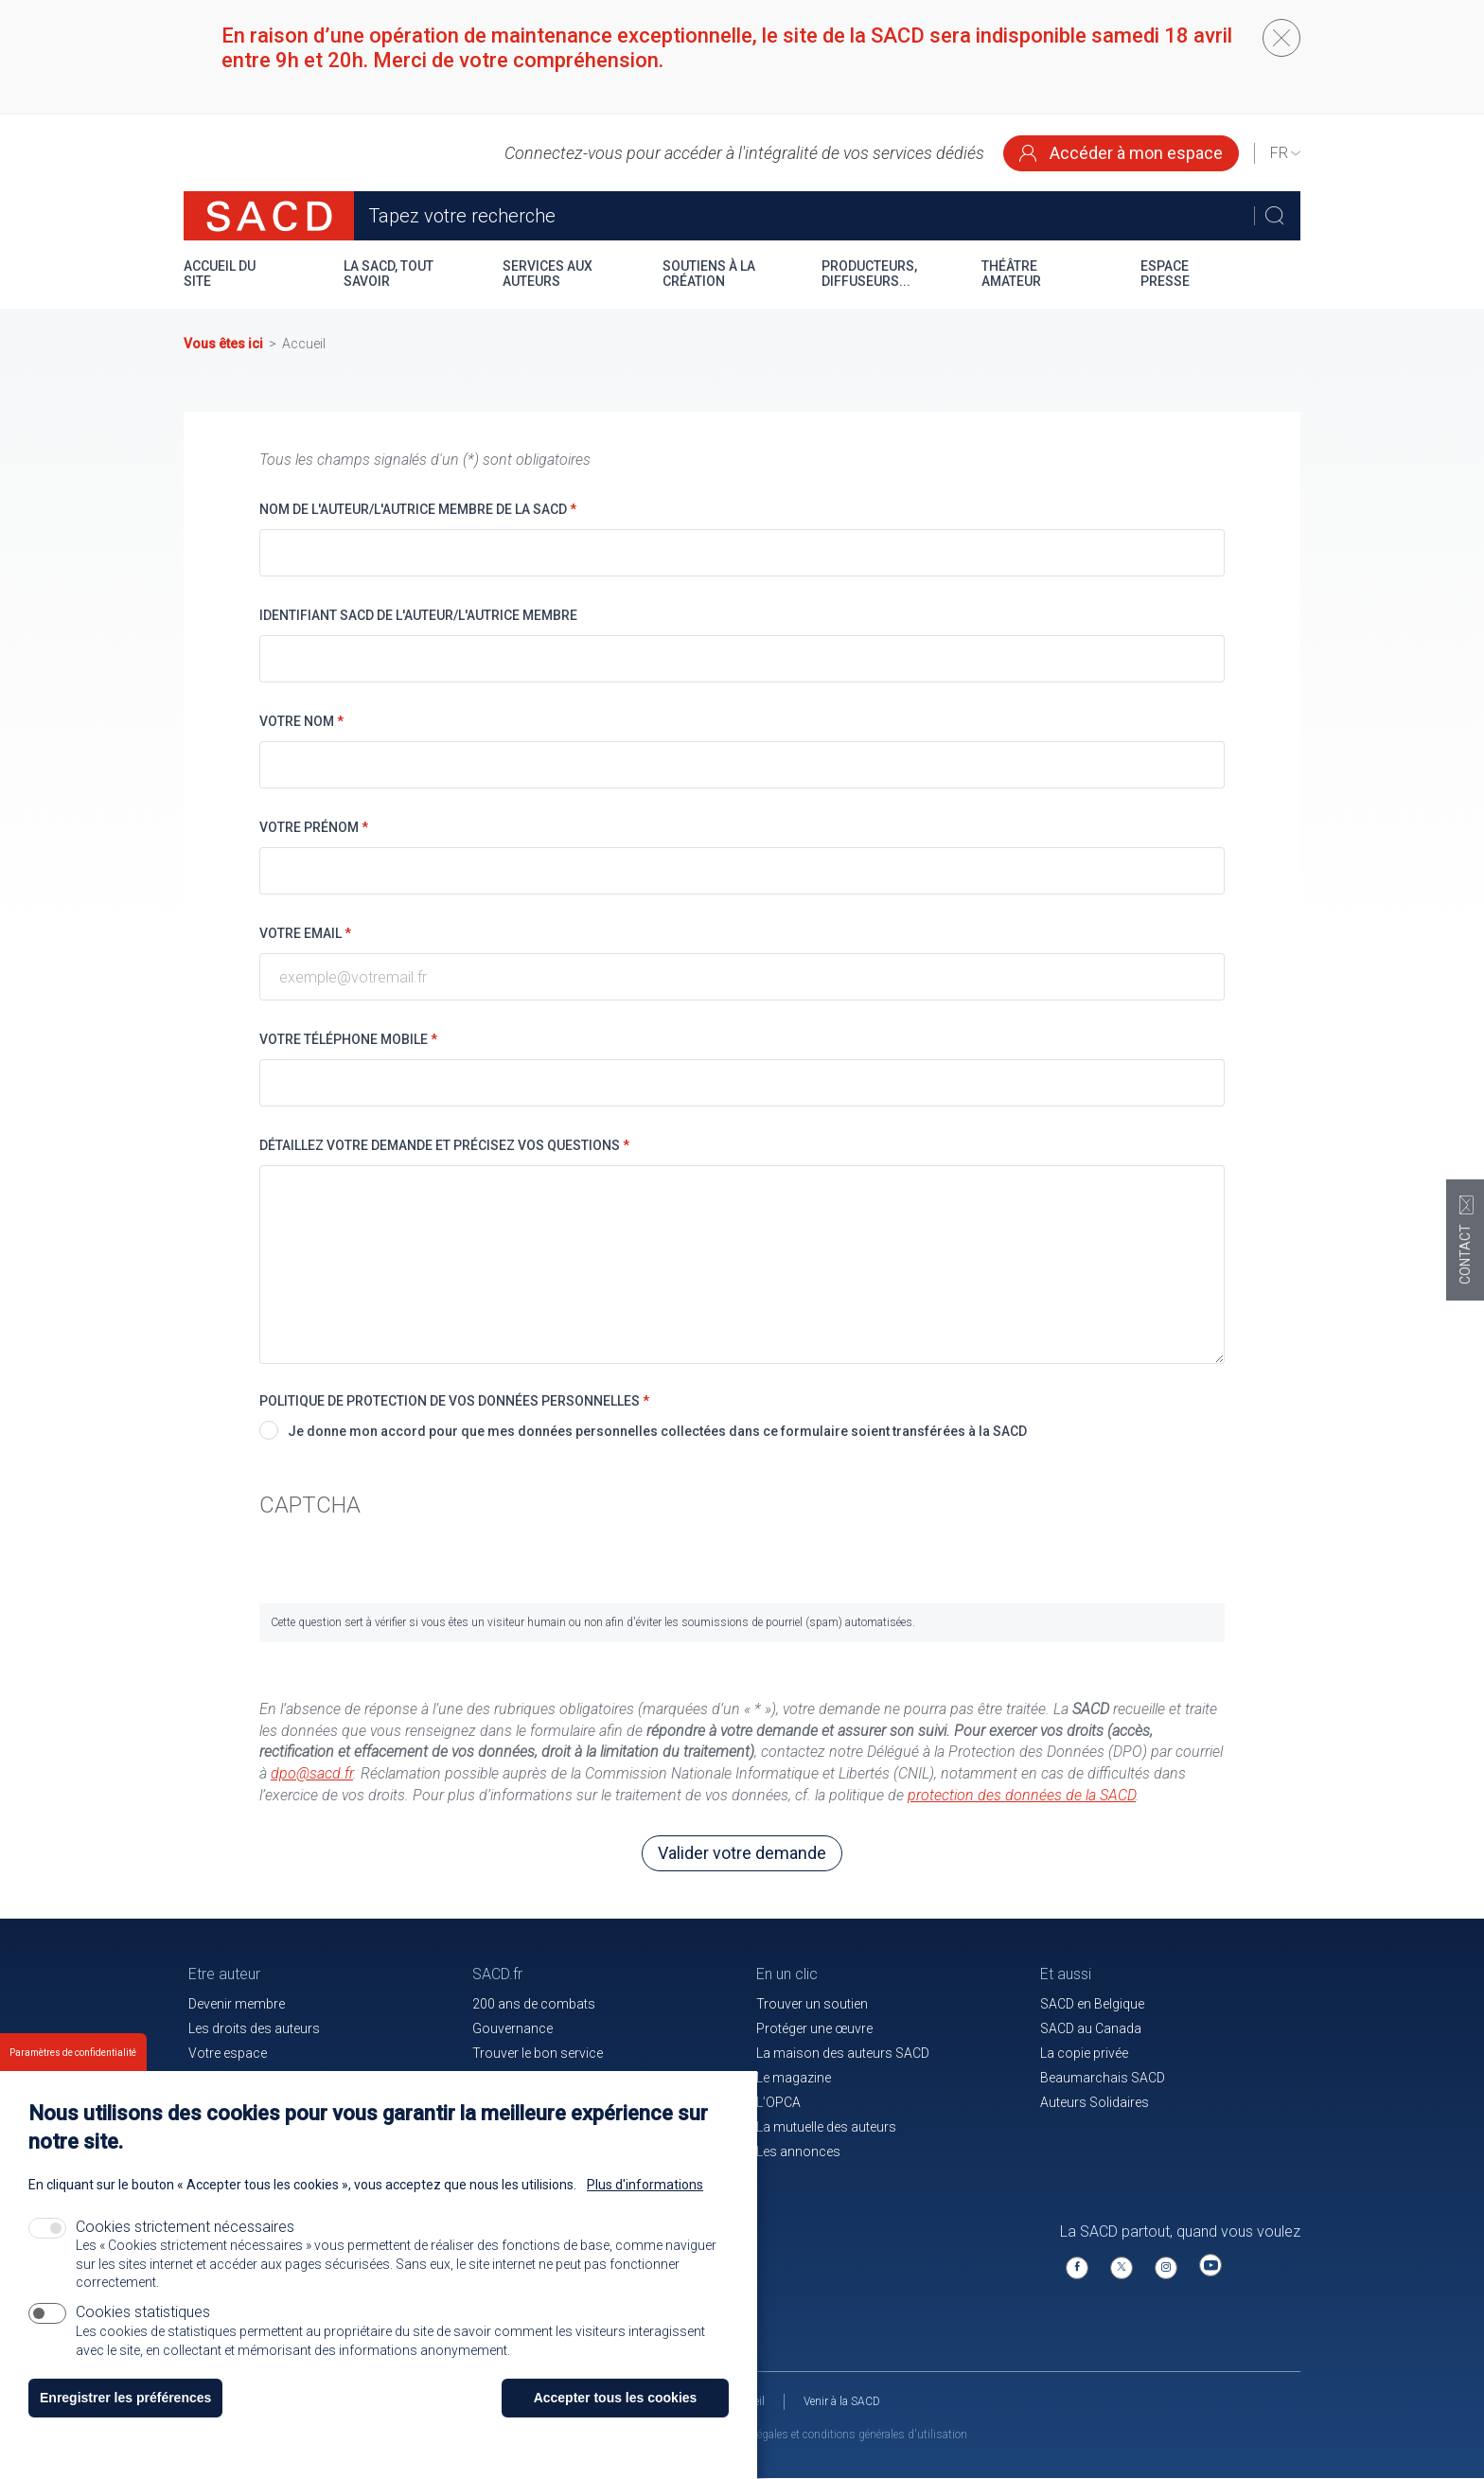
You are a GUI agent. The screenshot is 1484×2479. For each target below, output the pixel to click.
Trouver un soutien (812, 2003)
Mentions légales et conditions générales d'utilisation (835, 2434)
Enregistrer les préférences (125, 2397)
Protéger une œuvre (814, 2028)
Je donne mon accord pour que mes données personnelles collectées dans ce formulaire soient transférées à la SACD (657, 1431)
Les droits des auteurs (254, 2028)
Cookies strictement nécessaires (185, 2227)
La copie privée (1084, 2053)
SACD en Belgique (1092, 2003)
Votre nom (301, 721)
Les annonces (798, 2151)
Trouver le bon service (537, 2053)
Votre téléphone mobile (348, 1039)
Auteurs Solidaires (1094, 2102)
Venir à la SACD (842, 2401)
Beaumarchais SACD (1102, 2077)
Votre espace (227, 2053)
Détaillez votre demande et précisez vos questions (444, 1145)
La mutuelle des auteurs (826, 2126)
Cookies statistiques (143, 2312)
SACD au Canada (1090, 2028)
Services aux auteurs (547, 273)
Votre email (305, 933)
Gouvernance (512, 2028)
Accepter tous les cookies (616, 2397)
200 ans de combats (533, 2003)
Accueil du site (220, 273)
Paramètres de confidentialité (72, 2052)
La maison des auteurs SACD (842, 2053)
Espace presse (1165, 273)
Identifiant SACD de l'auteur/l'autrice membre (418, 615)
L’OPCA (778, 2102)
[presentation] (403, 1566)
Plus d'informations (645, 2184)
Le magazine (793, 2077)
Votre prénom (313, 827)
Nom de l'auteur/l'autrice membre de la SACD (417, 509)
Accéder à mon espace (1121, 153)
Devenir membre (236, 2003)
